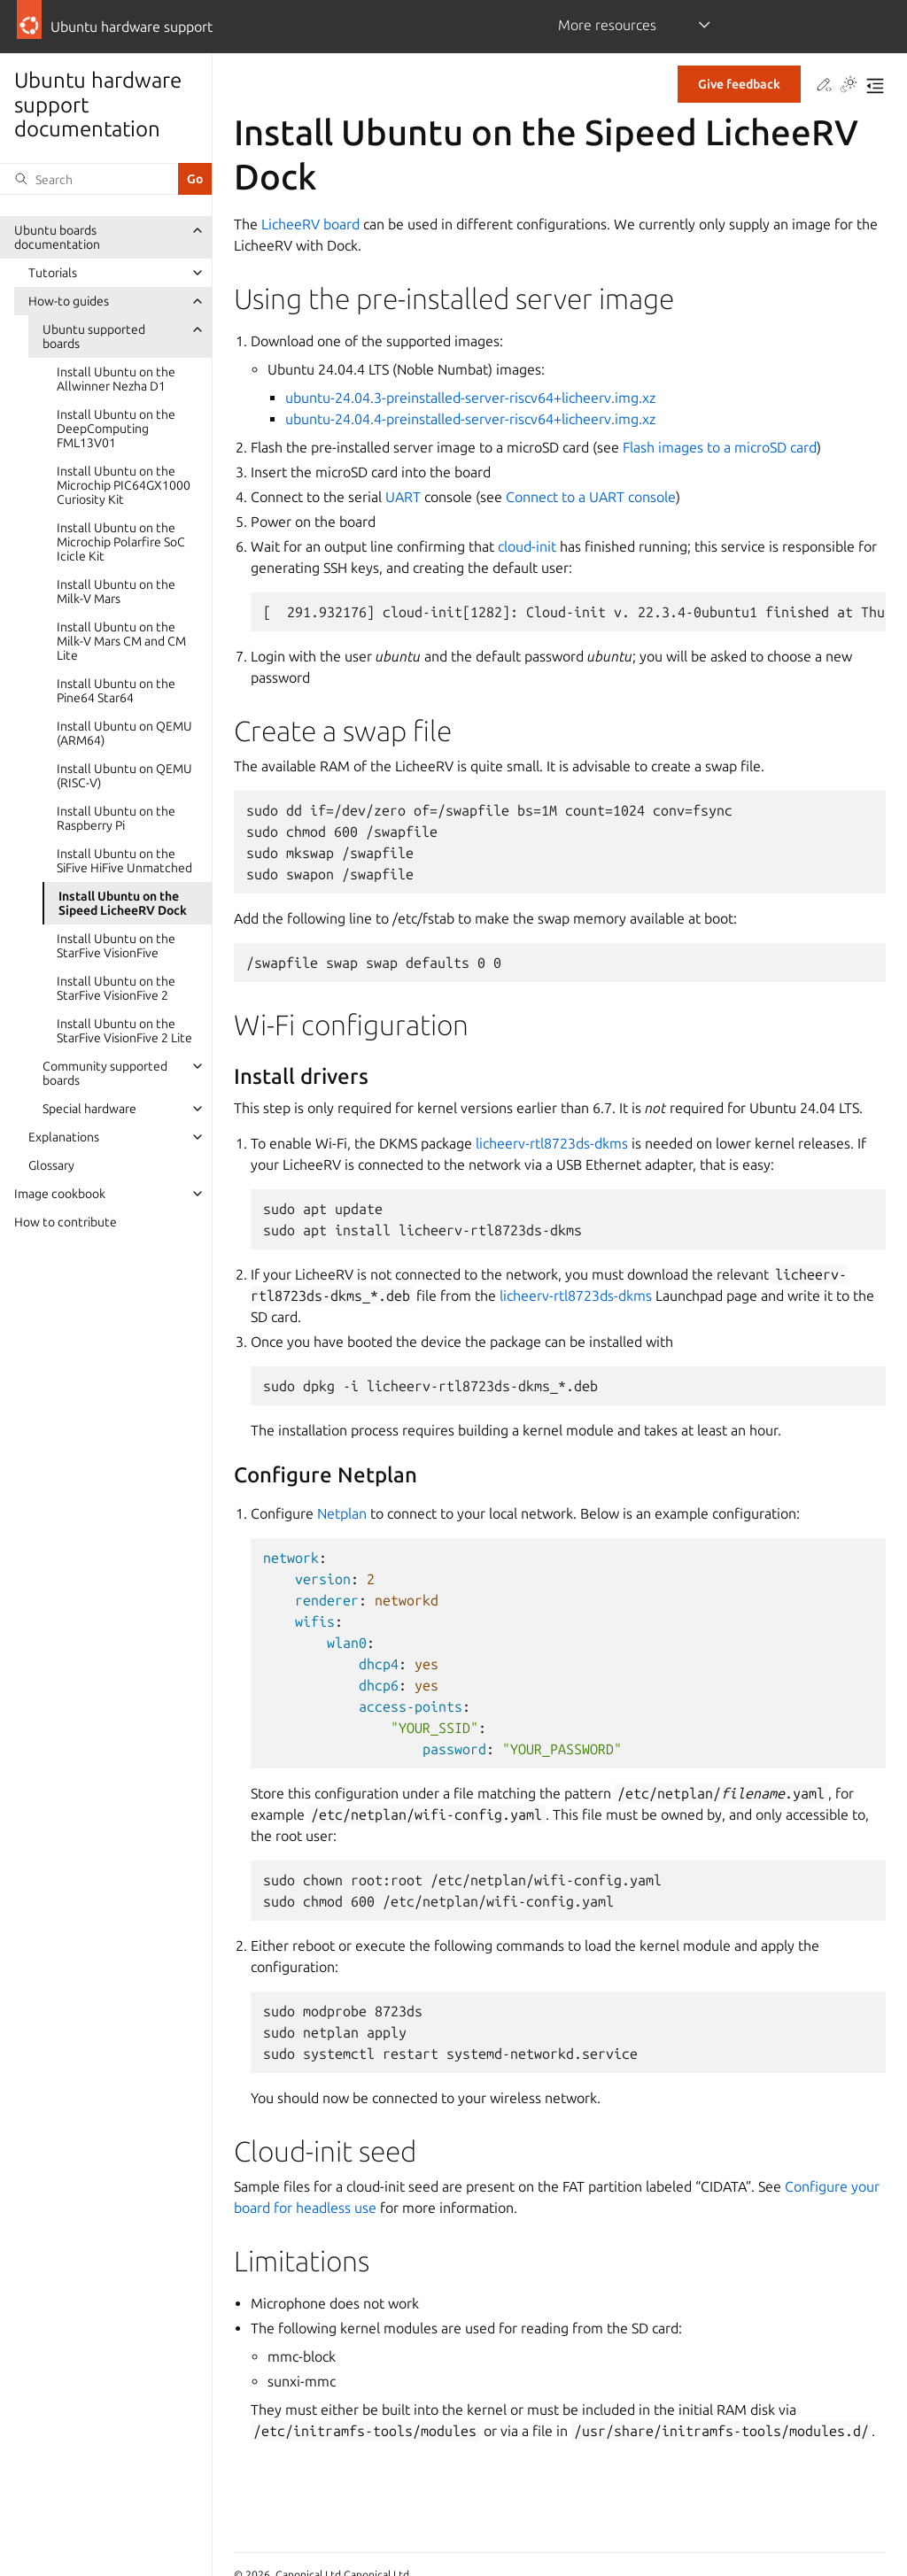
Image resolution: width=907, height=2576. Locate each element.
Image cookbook (59, 1194)
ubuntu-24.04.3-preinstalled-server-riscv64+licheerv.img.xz (470, 398)
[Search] (89, 179)
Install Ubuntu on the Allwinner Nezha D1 (116, 379)
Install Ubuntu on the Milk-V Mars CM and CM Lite (121, 641)
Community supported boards (105, 1073)
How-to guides (68, 301)
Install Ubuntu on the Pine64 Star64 (116, 691)
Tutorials (52, 273)
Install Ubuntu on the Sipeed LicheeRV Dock (122, 903)
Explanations (63, 1137)
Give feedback (739, 84)
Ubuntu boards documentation (57, 237)
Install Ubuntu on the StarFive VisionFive (116, 946)
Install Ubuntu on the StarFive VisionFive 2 (116, 988)
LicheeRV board (310, 224)
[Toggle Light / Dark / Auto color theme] (848, 86)
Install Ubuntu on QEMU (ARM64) (124, 733)
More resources (607, 25)
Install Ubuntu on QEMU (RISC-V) (124, 776)
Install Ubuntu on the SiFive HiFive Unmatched (124, 861)
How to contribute (65, 1222)
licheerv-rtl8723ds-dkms (552, 1143)
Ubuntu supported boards (94, 336)
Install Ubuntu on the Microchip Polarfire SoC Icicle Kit (121, 542)
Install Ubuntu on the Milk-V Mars (116, 591)
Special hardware (89, 1109)
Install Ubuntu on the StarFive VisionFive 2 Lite (124, 1031)
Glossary (51, 1165)
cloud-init (527, 546)
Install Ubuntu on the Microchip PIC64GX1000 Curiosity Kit (123, 485)
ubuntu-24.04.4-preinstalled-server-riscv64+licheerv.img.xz (470, 419)
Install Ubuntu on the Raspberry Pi (116, 818)
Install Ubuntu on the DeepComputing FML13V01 (116, 428)
